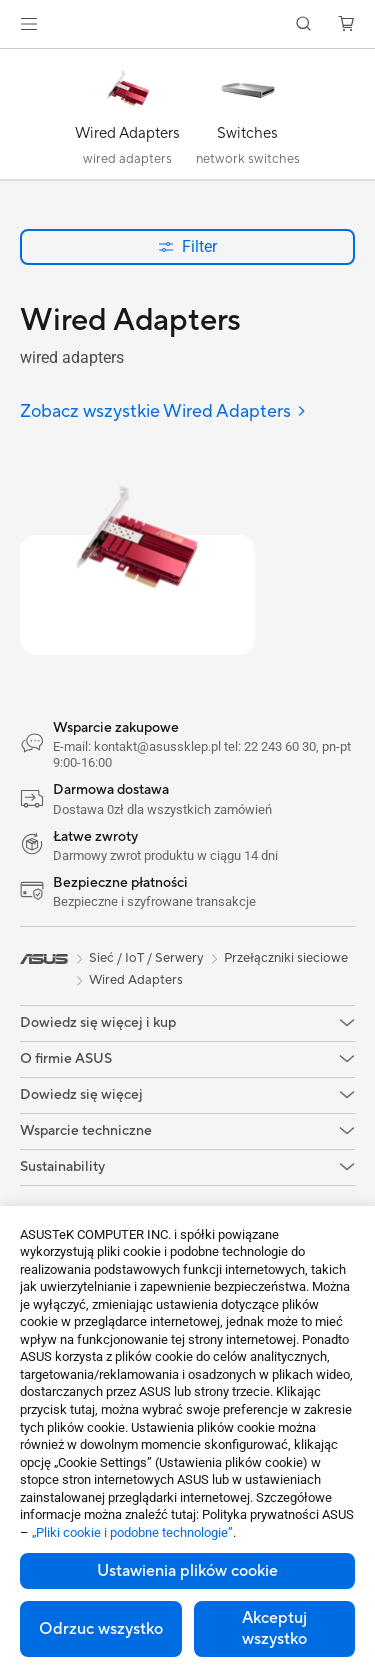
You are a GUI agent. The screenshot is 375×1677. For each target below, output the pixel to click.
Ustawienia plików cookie (187, 1571)
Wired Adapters (136, 980)
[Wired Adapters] (128, 119)
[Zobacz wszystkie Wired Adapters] (163, 412)
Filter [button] (187, 246)
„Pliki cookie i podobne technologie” (132, 1532)
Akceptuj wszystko (274, 1628)
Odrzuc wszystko (101, 1629)
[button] (29, 24)
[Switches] (248, 119)
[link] (187, 24)
